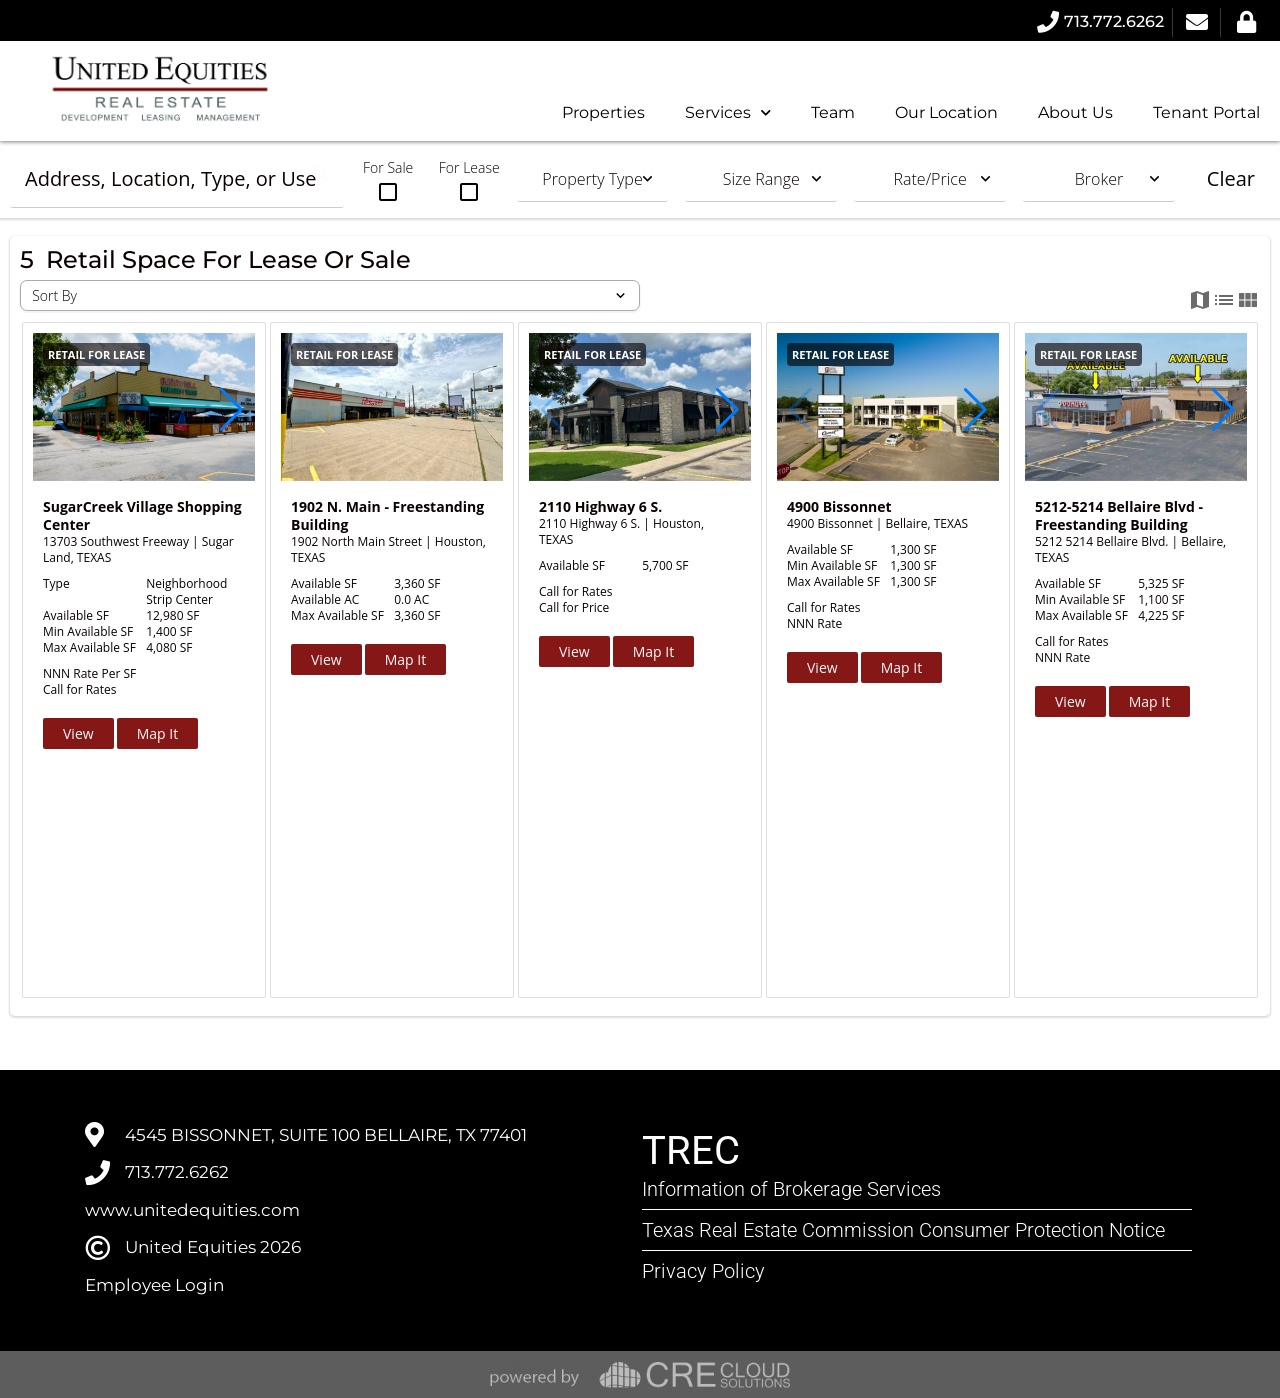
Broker (1099, 179)
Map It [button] (157, 733)
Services (728, 112)
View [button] (78, 733)
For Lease (469, 181)
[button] (231, 410)
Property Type (592, 179)
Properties (603, 112)
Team (833, 112)
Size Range (761, 179)
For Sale (388, 181)
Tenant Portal (1206, 112)
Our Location (946, 112)
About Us (1075, 112)
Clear (1231, 178)
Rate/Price (930, 179)
